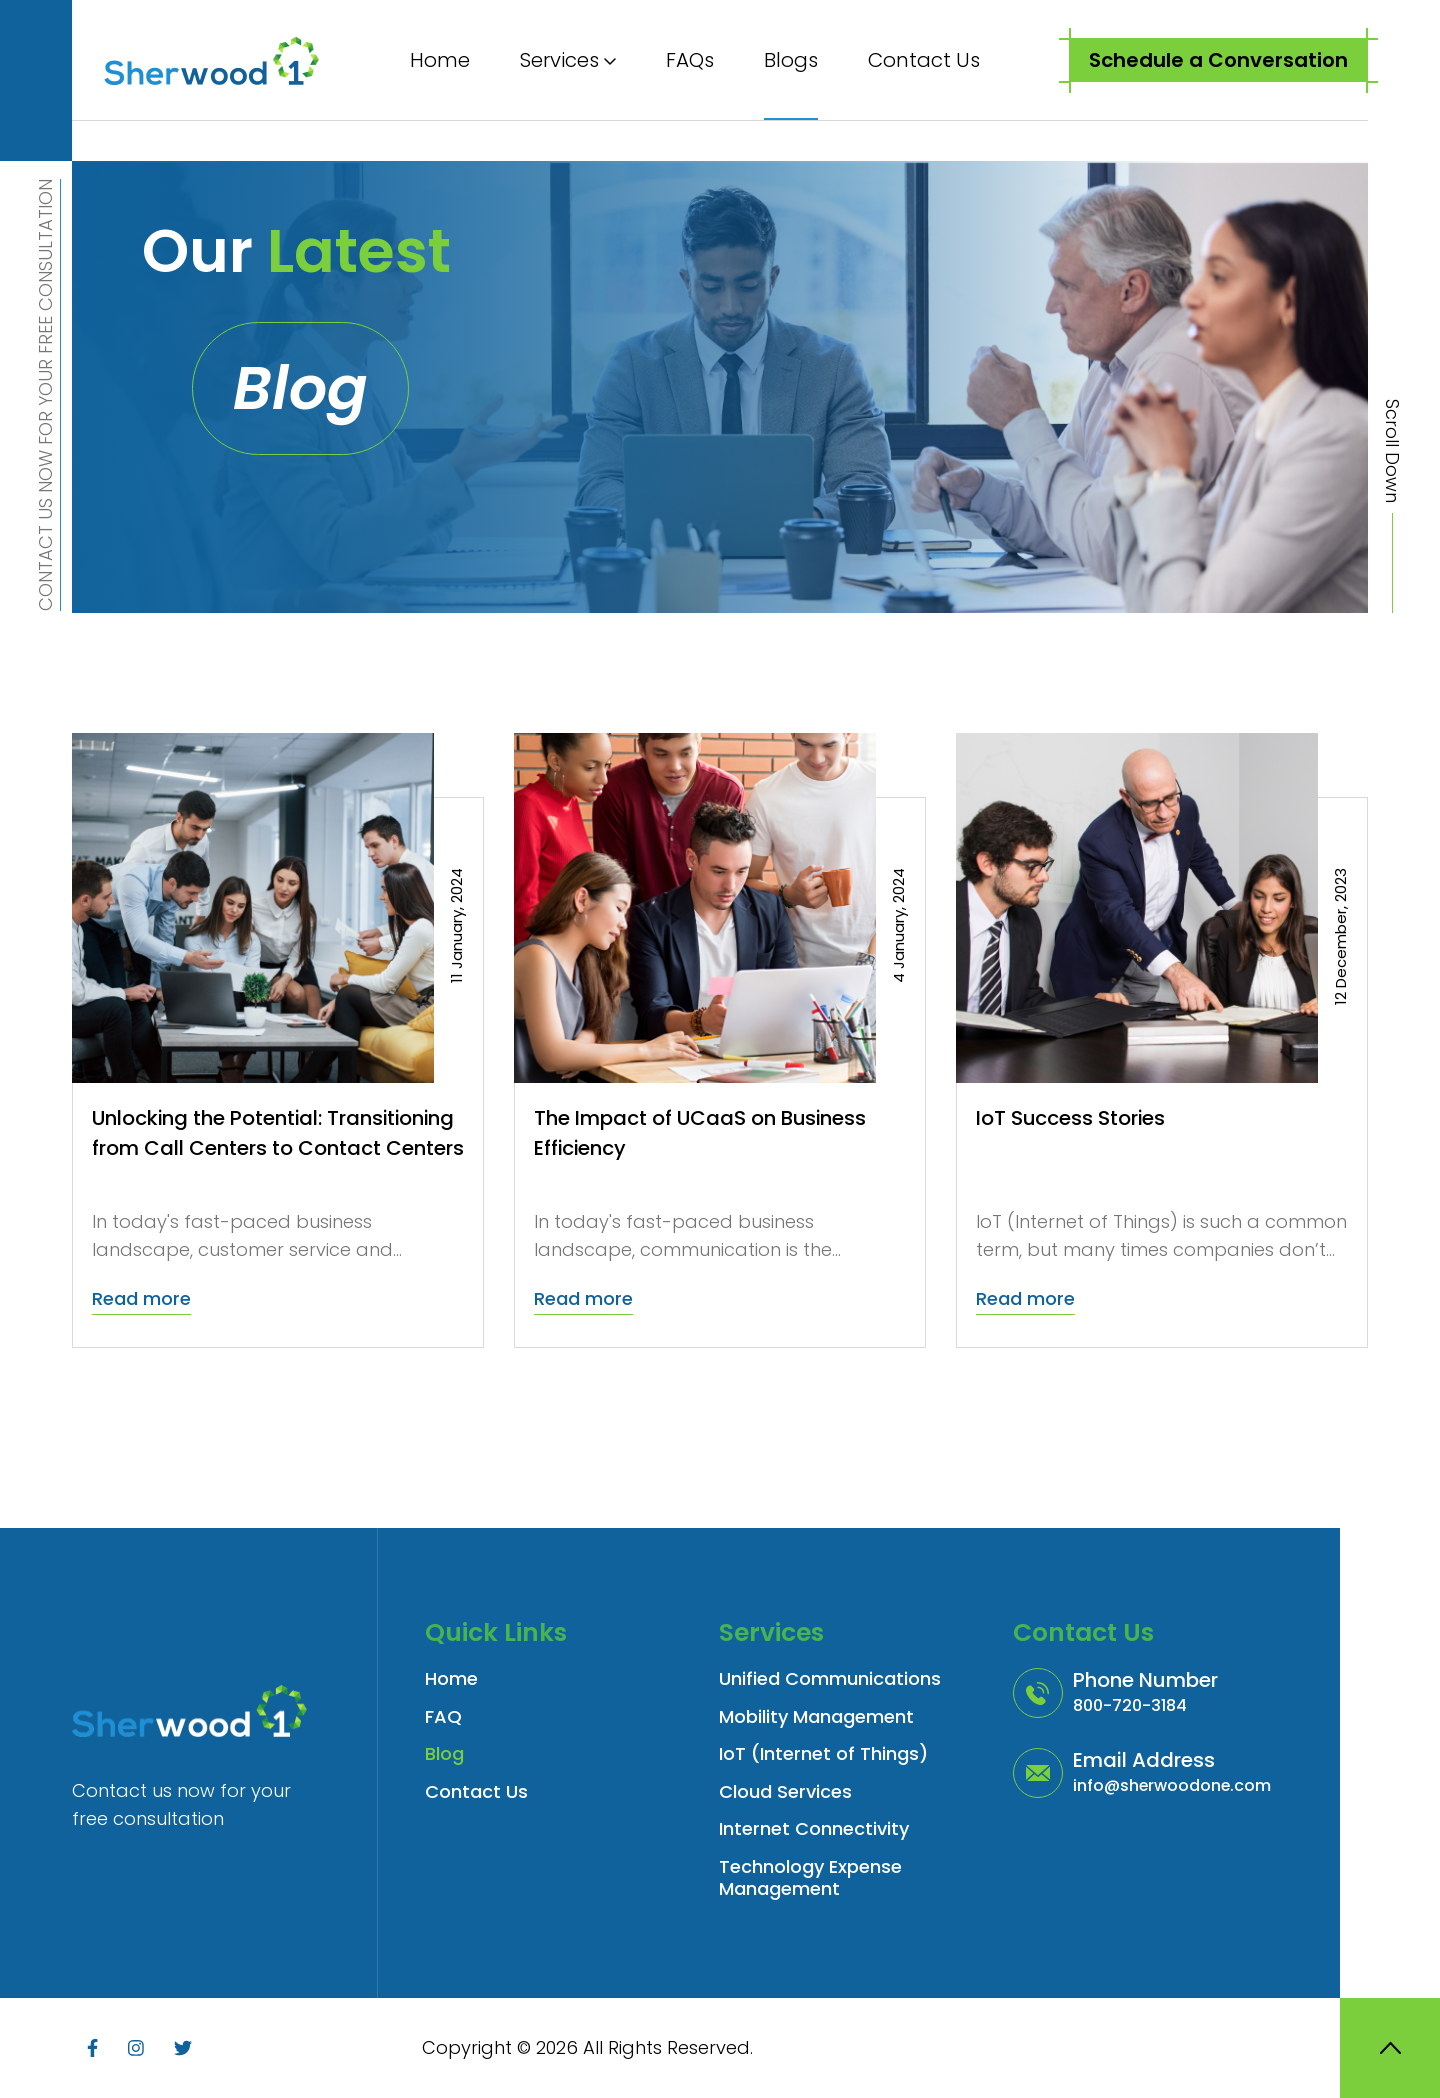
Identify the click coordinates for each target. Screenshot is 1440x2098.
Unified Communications (830, 1679)
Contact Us (924, 60)
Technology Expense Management (810, 1878)
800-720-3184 (1130, 1705)
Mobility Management (816, 1717)
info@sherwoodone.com (1173, 1785)
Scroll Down (1392, 451)
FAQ (443, 1717)
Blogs (791, 60)
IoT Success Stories (1071, 1118)
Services (559, 60)
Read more (141, 1298)
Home (440, 60)
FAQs (690, 60)
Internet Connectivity (814, 1829)
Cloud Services (785, 1792)
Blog (444, 1754)
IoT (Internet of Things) (823, 1754)
